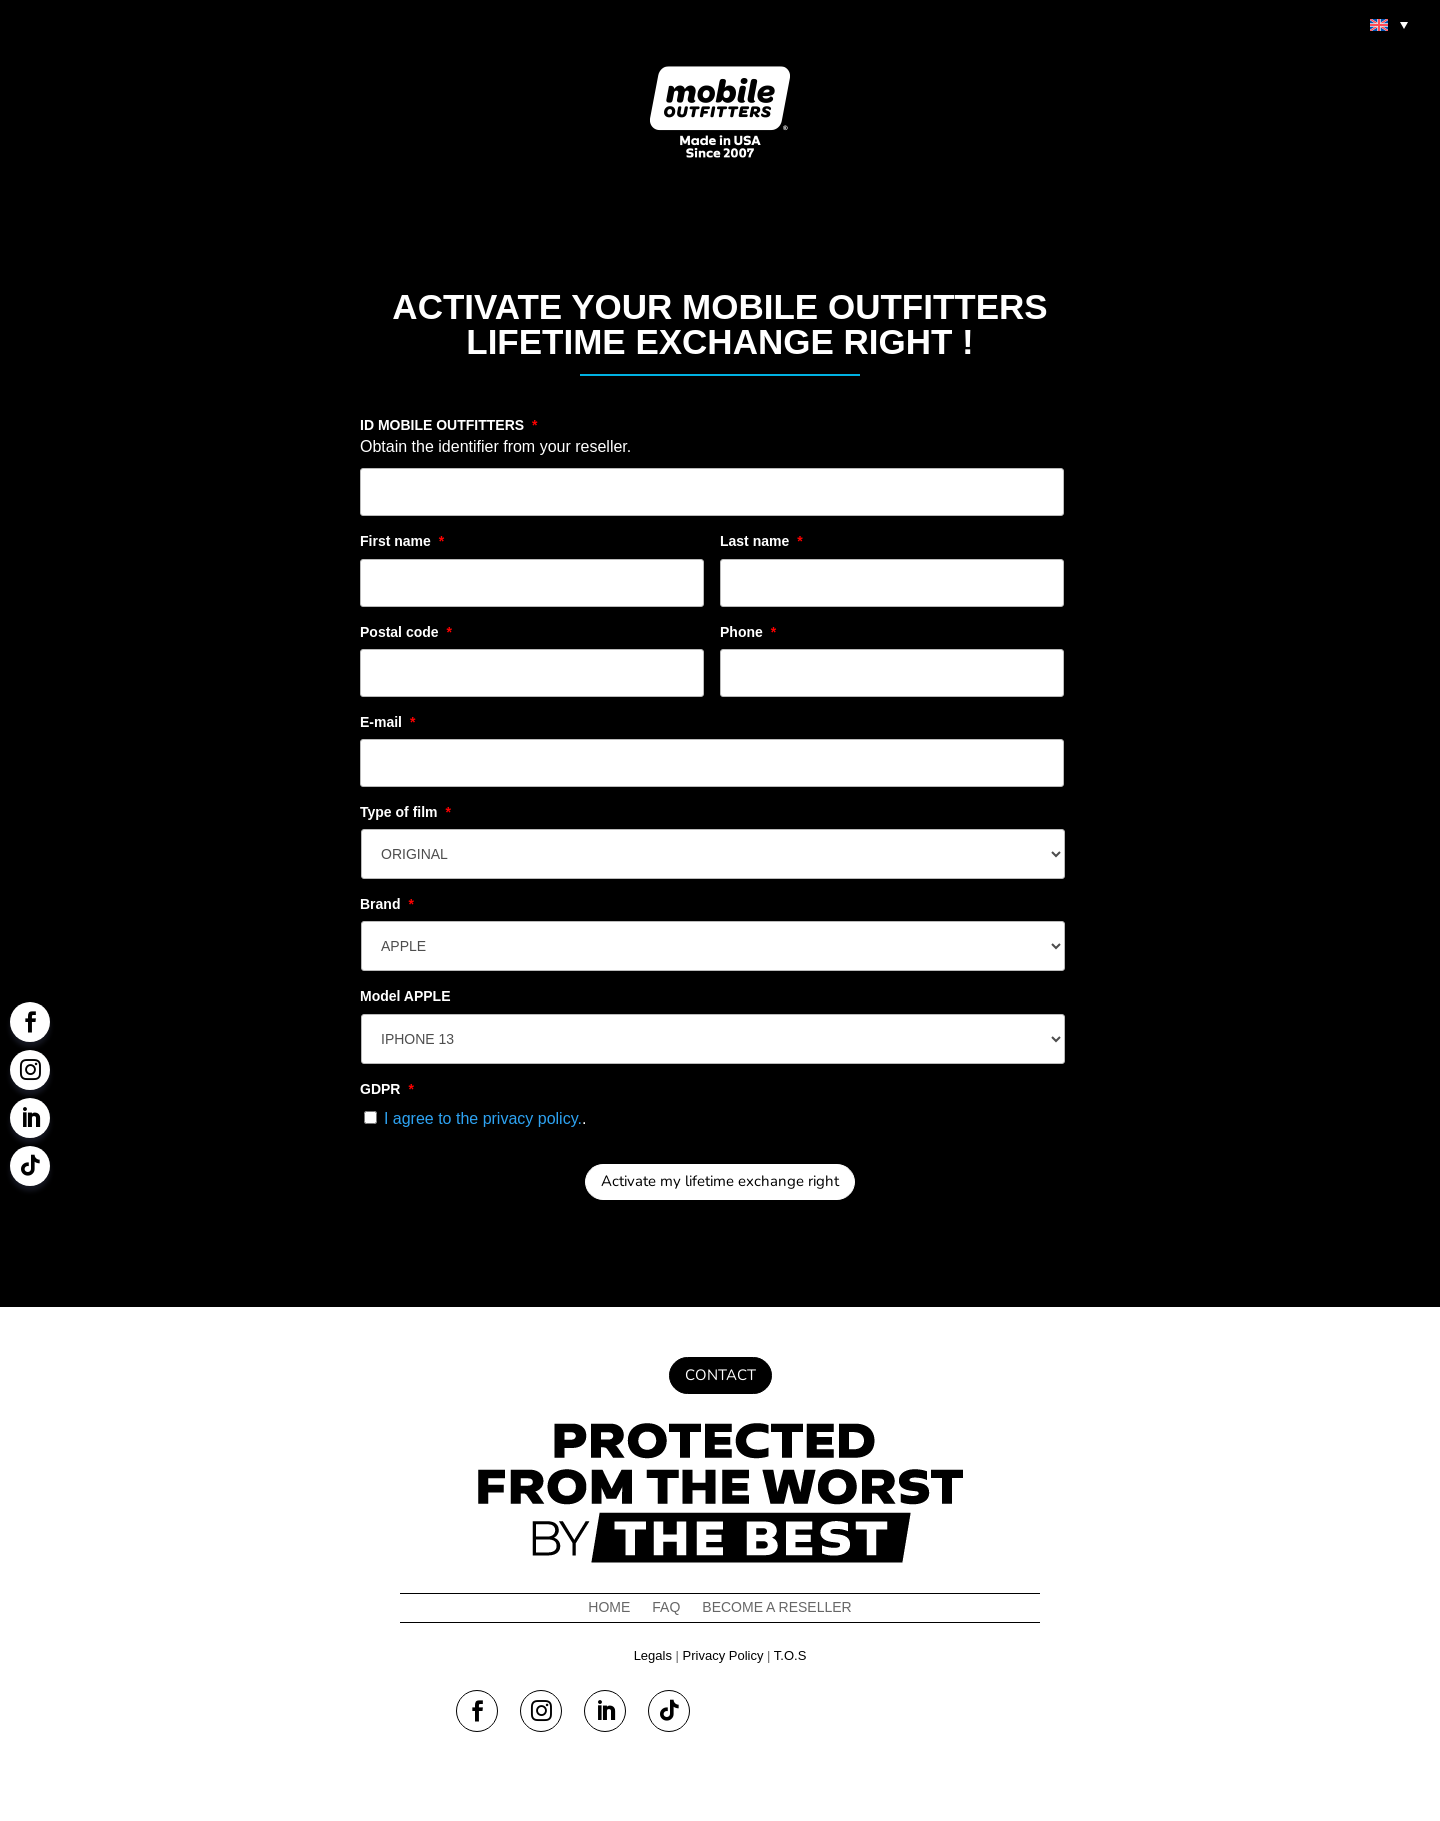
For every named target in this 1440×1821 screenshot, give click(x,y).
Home (609, 1607)
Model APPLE (405, 996)
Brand (387, 904)
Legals (653, 1655)
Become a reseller (776, 1607)
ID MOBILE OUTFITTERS (449, 425)
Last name (761, 541)
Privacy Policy (723, 1655)
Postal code (406, 632)
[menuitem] (1389, 24)
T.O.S (790, 1655)
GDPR (387, 1089)
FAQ (666, 1607)
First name (402, 541)
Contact (720, 1375)
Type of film (405, 812)
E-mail (387, 722)
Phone (748, 632)
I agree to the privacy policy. (483, 1118)
